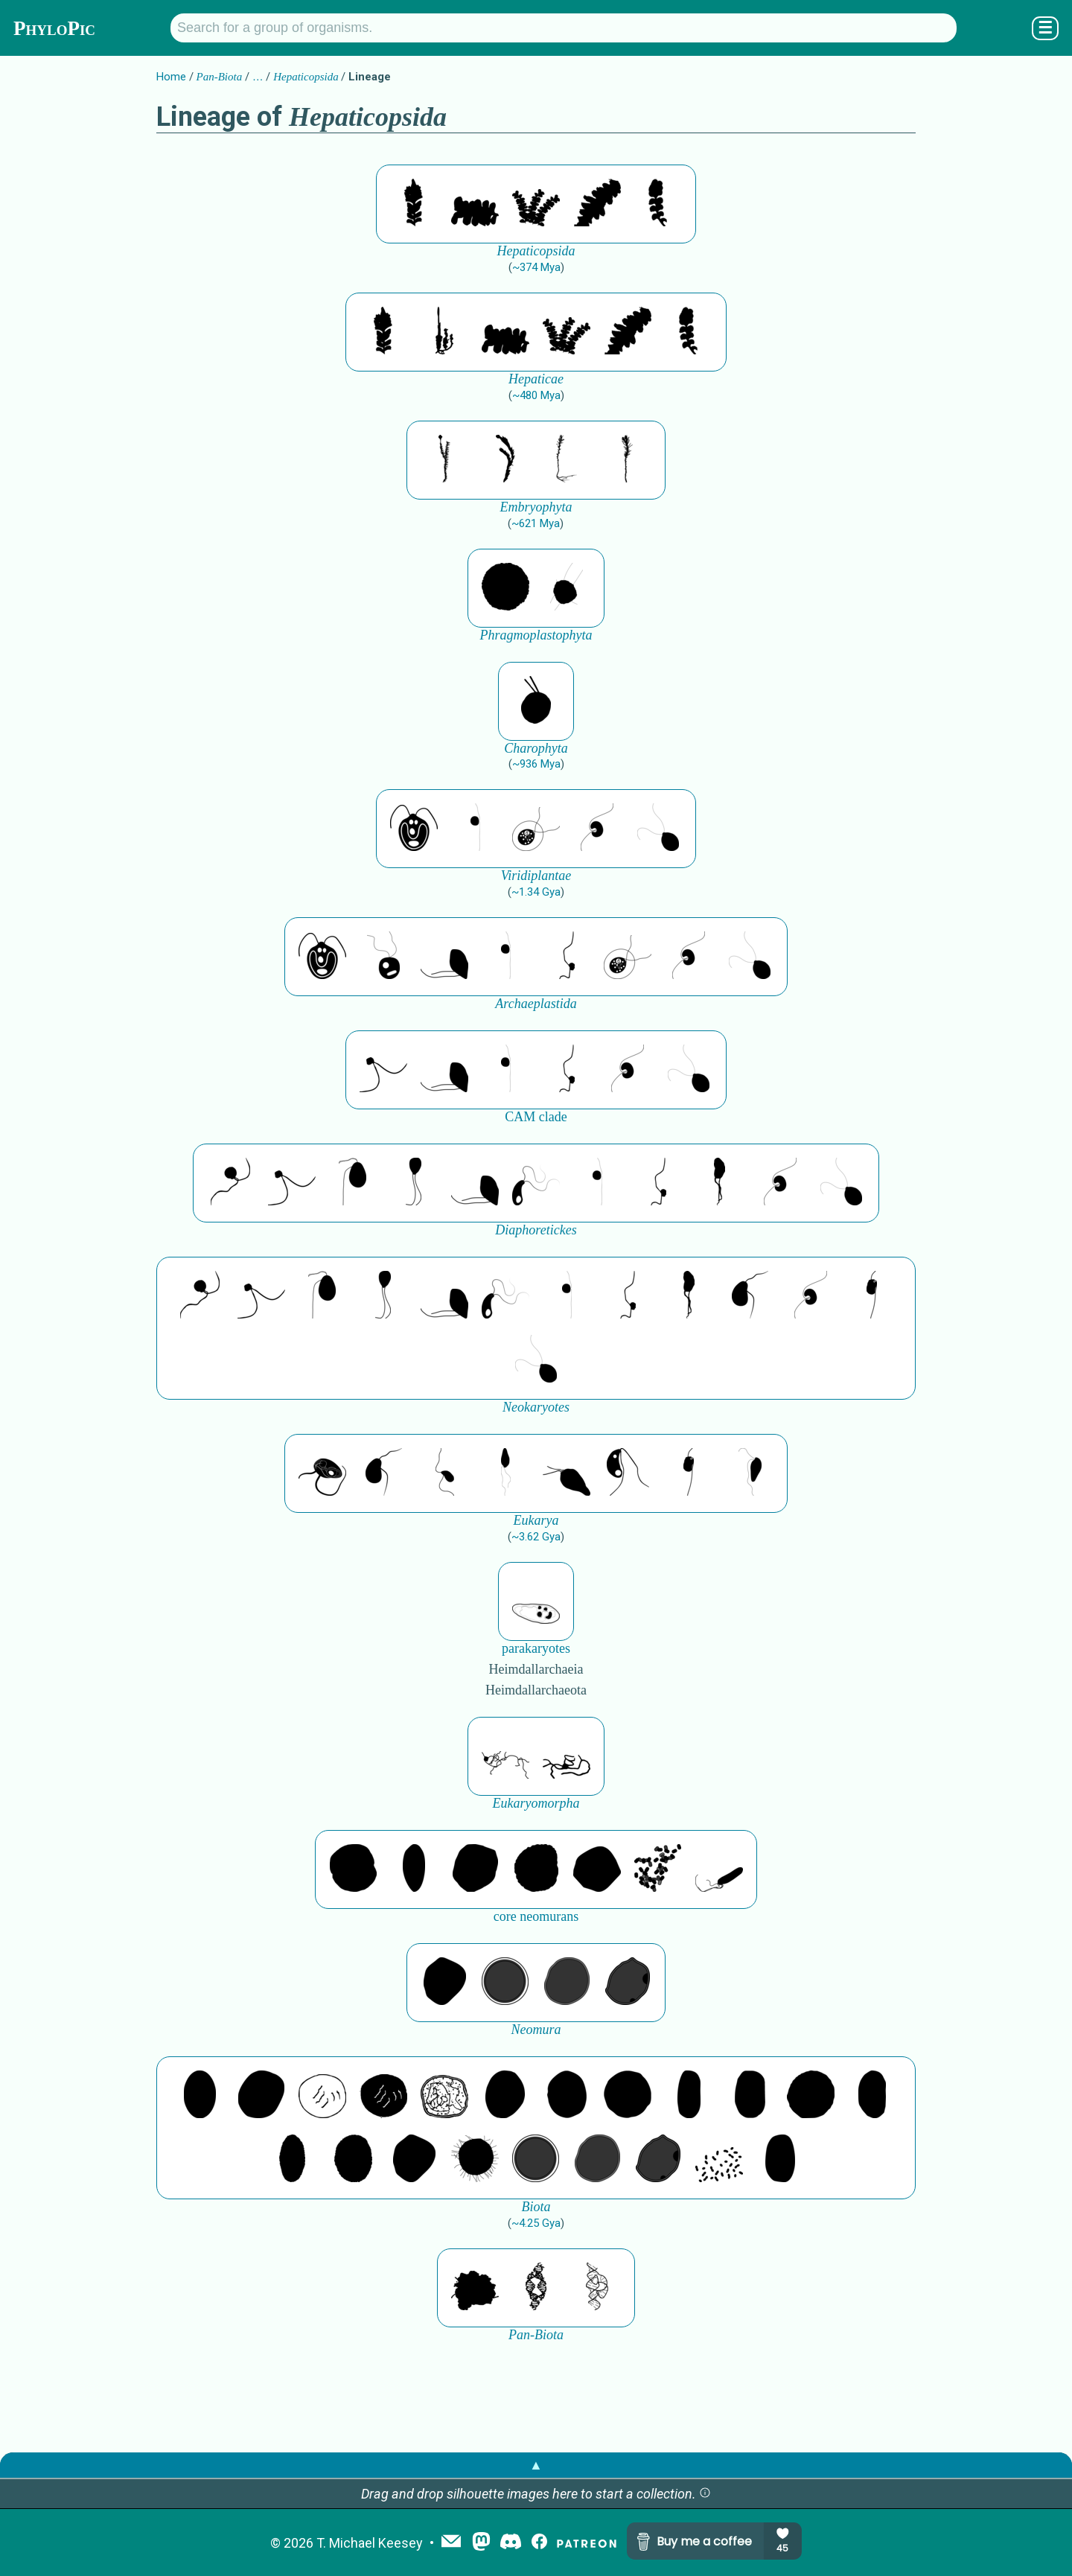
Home (171, 76)
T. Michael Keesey (369, 2543)
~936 (536, 764)
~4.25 (536, 2223)
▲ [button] (536, 2465)
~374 (536, 267)
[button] (705, 2494)
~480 (536, 395)
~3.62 (536, 1536)
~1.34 (536, 892)
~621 (535, 523)
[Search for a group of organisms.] (563, 27)
